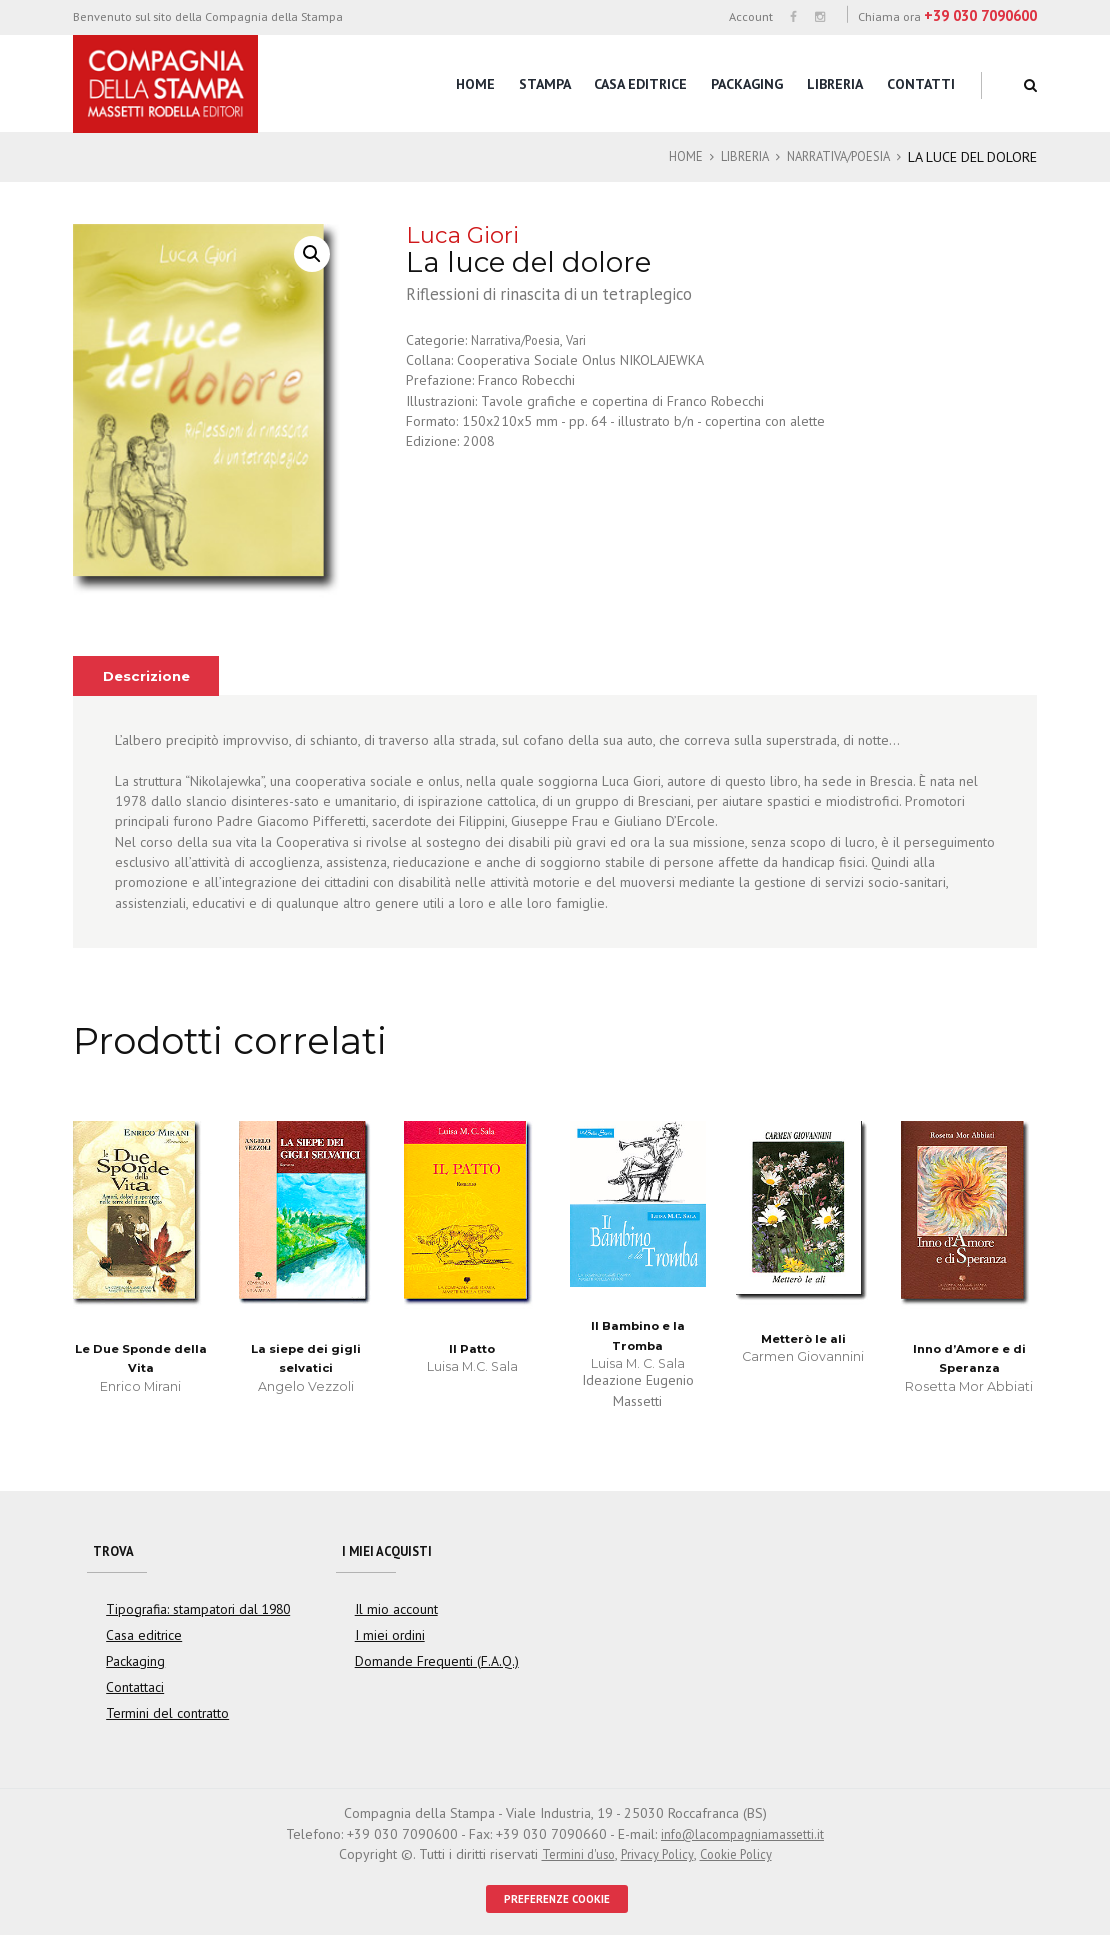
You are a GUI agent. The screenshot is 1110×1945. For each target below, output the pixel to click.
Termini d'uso (570, 1861)
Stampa (545, 84)
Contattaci (134, 1694)
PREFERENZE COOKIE (557, 1907)
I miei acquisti (393, 1554)
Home (475, 84)
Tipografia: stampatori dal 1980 (192, 1616)
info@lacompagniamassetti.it (743, 1841)
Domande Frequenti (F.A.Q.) (429, 1668)
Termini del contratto (162, 1721)
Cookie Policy (742, 1861)
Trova (115, 1554)
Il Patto (472, 1348)
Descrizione (150, 676)
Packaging (747, 84)
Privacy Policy (656, 1861)
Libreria (835, 84)
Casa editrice (640, 84)
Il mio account (392, 1616)
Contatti (921, 84)
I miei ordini (386, 1642)
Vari (586, 340)
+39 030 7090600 (980, 15)
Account (751, 16)
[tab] (150, 676)
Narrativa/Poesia (831, 157)
